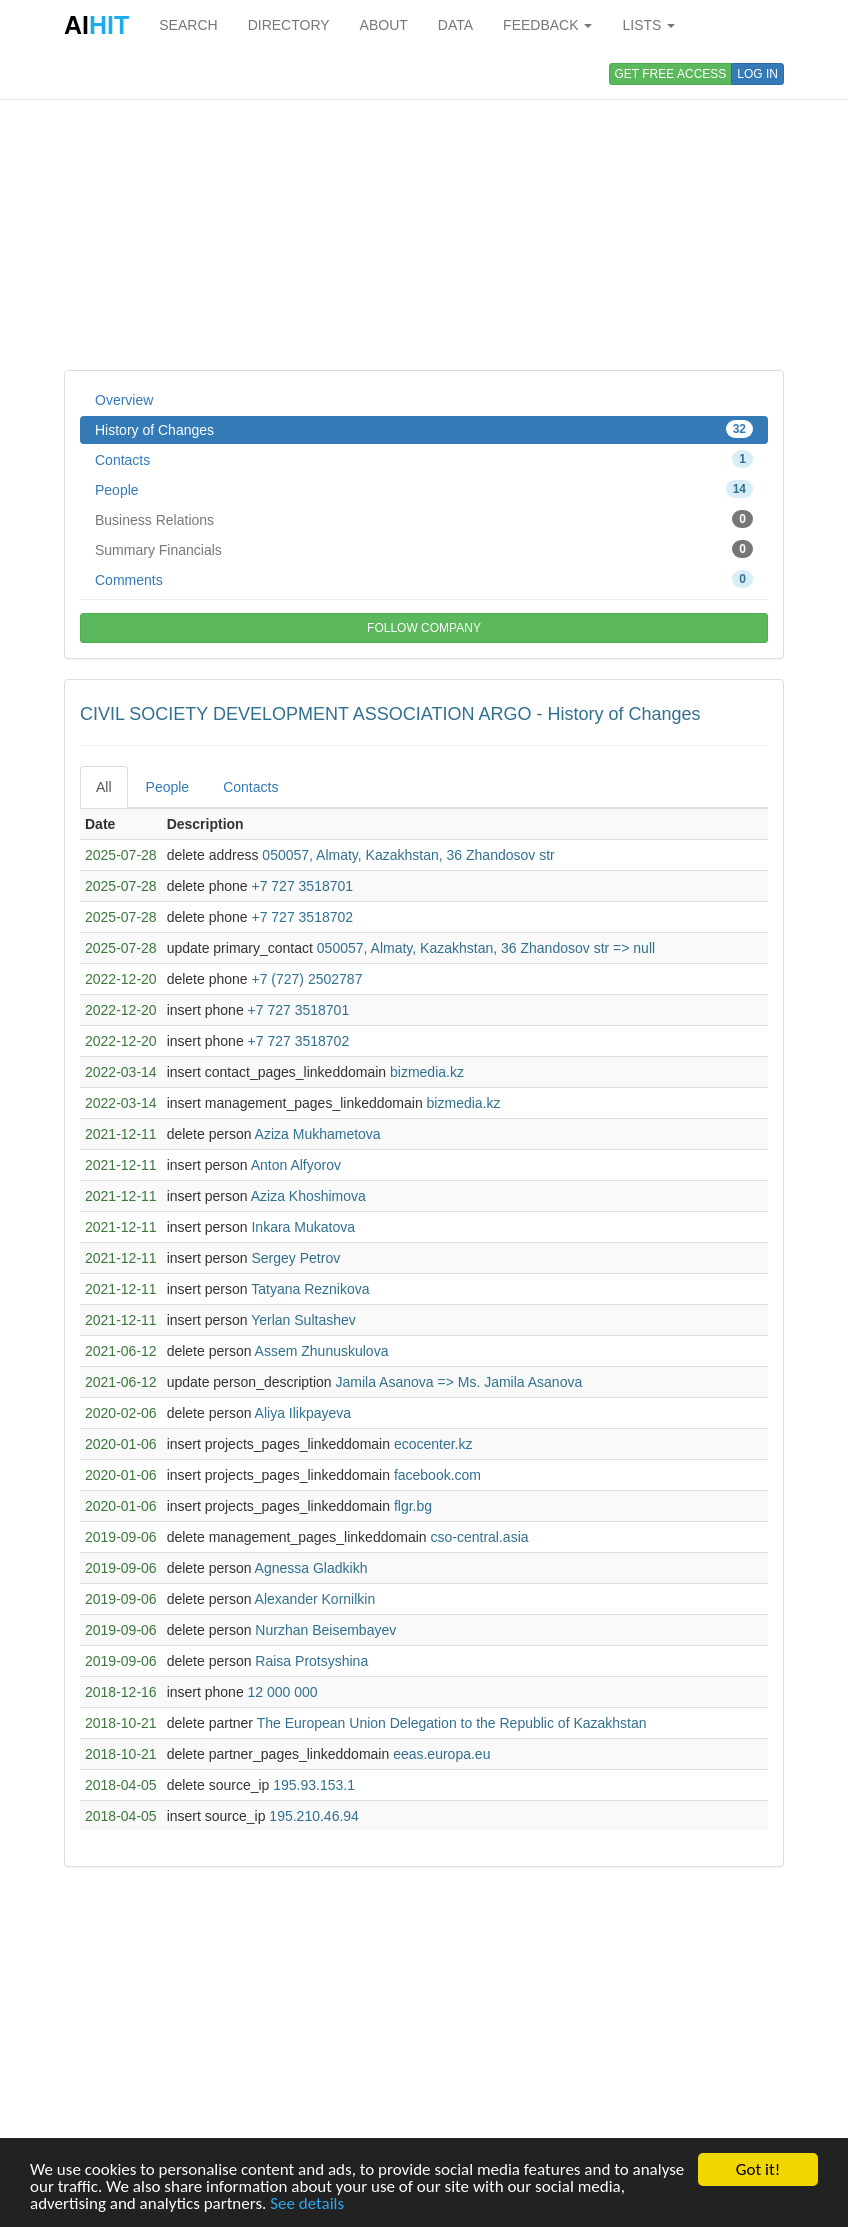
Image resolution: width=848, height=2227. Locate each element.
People (424, 489)
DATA (455, 25)
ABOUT (384, 25)
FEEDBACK (547, 25)
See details (307, 2204)
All (104, 787)
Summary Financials (424, 549)
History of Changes (424, 429)
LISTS (648, 25)
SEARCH (188, 25)
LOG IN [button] (757, 74)
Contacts (424, 459)
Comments (424, 579)
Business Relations (424, 519)
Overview (124, 400)
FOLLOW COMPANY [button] (424, 628)
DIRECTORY (289, 25)
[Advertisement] (424, 210)
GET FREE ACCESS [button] (671, 74)
